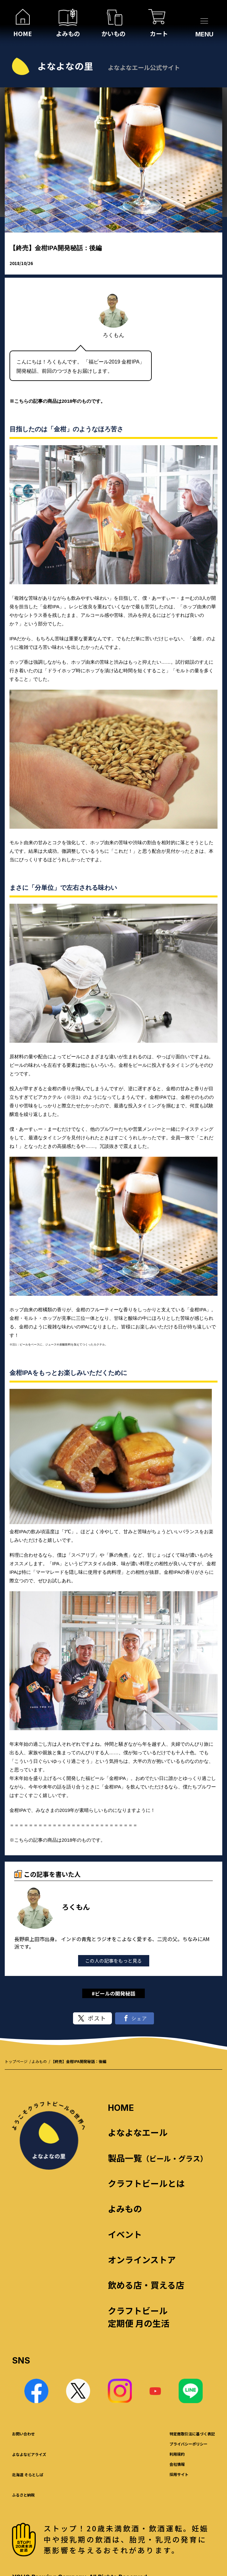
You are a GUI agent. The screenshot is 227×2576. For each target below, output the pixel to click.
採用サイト (178, 2474)
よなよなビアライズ (29, 2454)
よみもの (39, 2061)
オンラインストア (142, 2259)
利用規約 (177, 2454)
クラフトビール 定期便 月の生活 (138, 2316)
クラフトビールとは (146, 2183)
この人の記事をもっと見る (113, 1960)
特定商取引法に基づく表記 (192, 2433)
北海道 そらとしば (27, 2474)
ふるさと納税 (23, 2494)
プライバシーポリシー (188, 2443)
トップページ (16, 2061)
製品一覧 (157, 2158)
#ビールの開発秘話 (113, 1993)
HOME (121, 2108)
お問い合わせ (23, 2433)
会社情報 (177, 2464)
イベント (125, 2234)
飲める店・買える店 (146, 2285)
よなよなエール (138, 2132)
